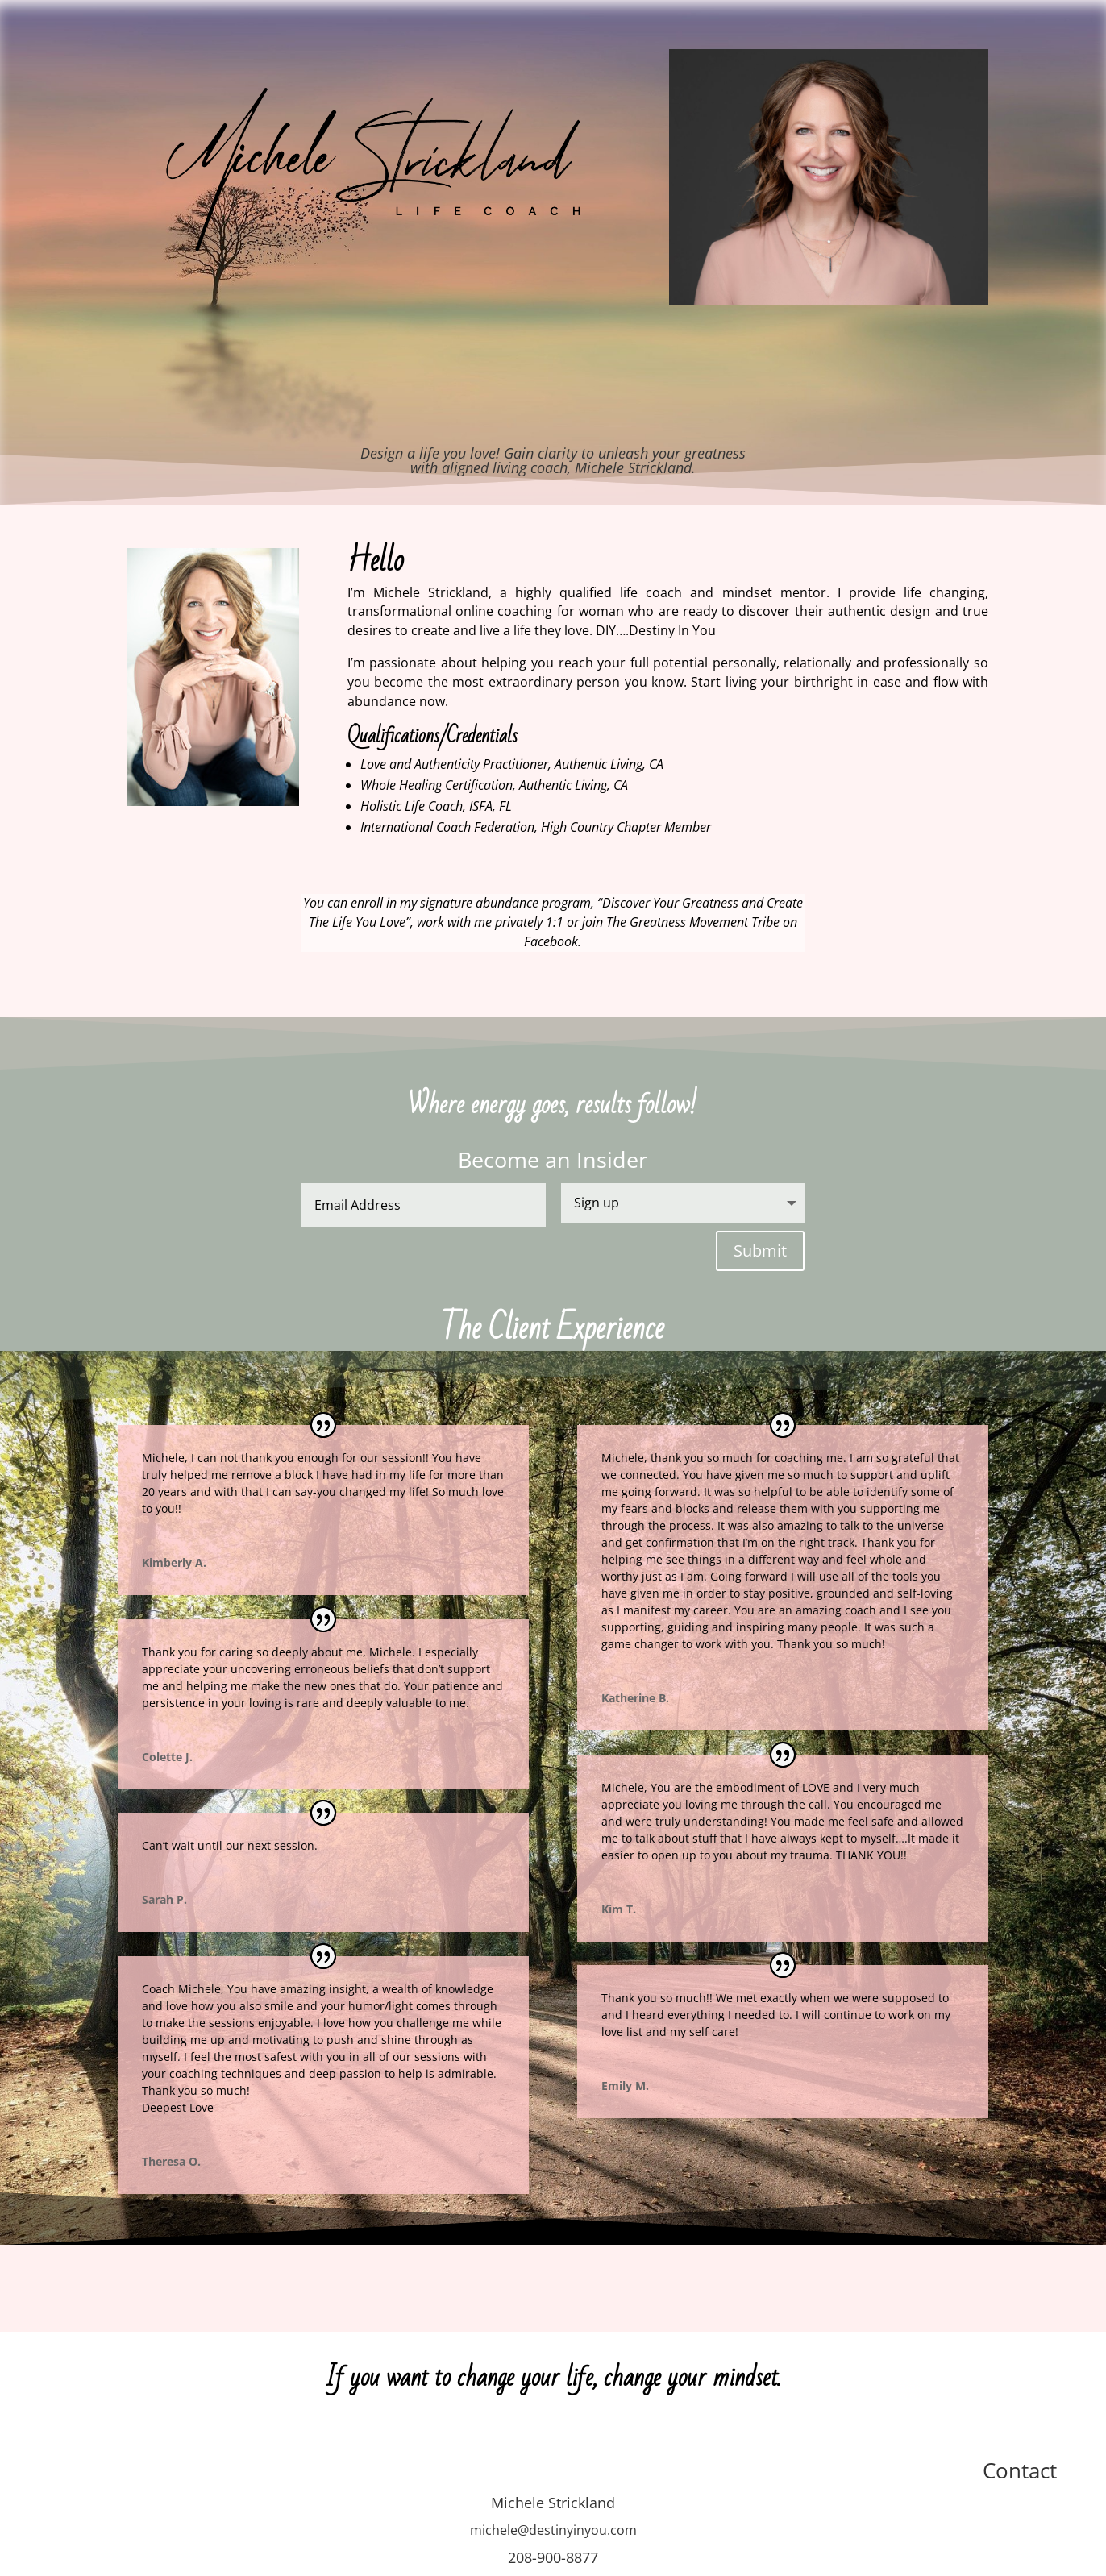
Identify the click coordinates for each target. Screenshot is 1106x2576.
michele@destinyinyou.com (553, 2530)
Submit (760, 1250)
